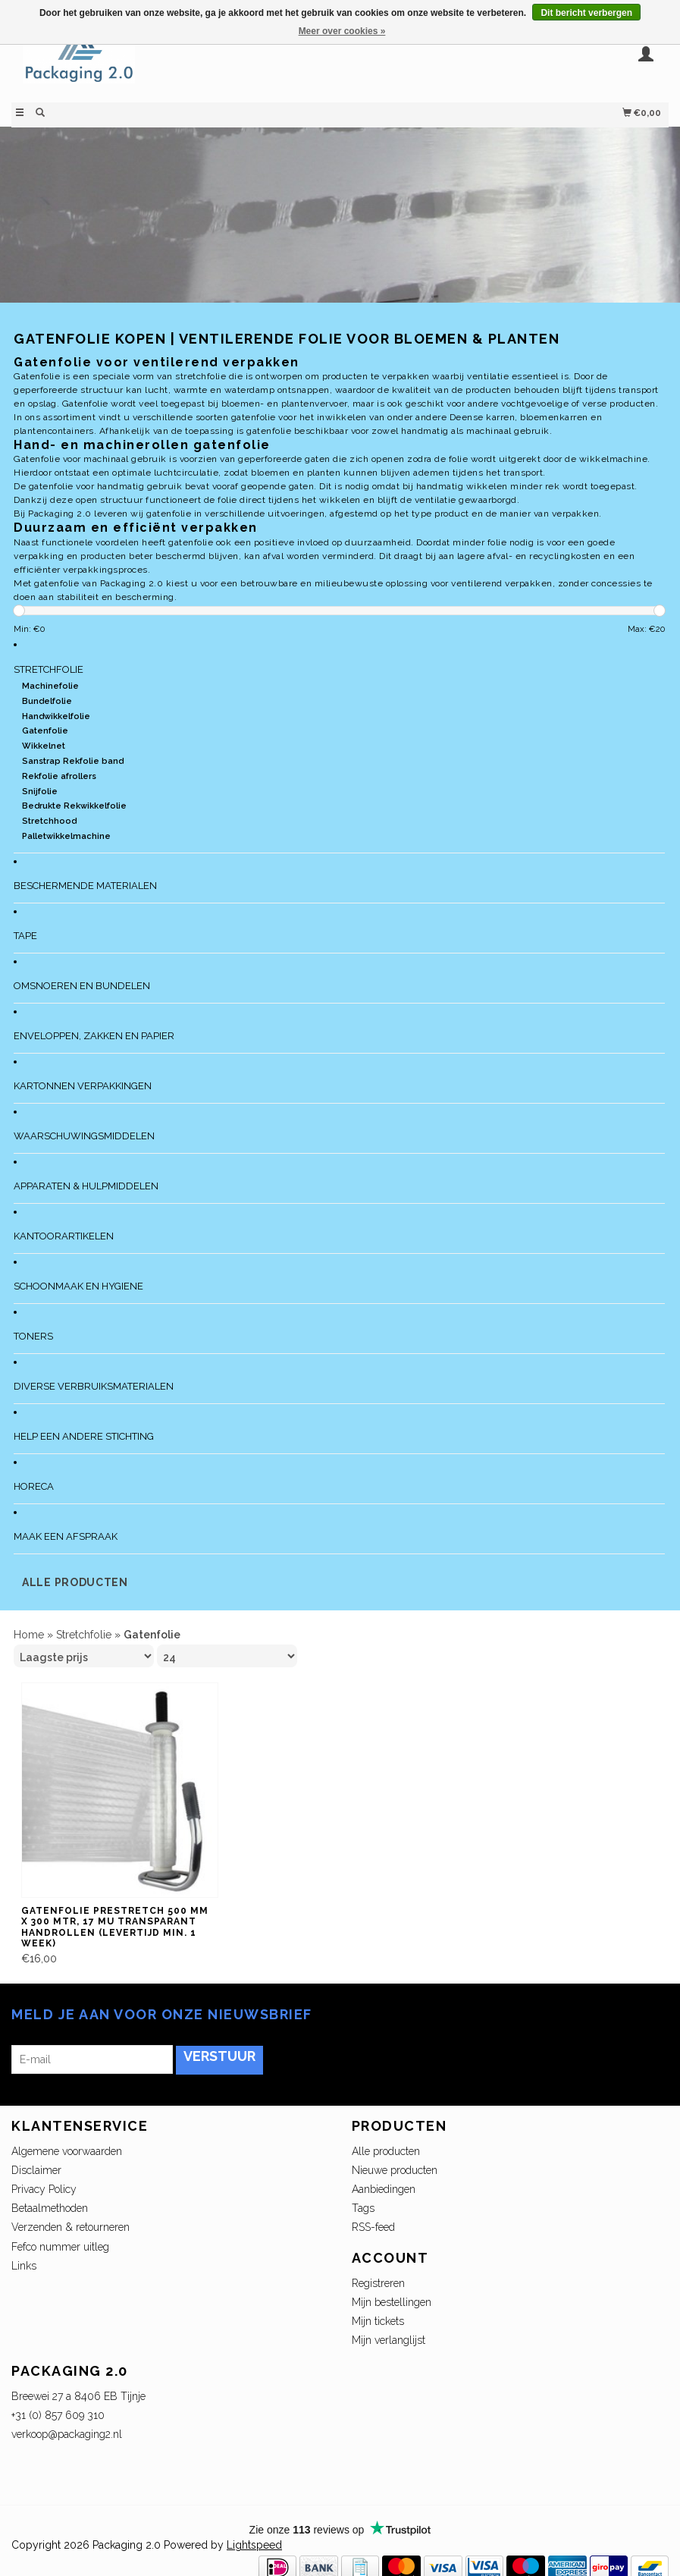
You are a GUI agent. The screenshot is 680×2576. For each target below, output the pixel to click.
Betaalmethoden (49, 2208)
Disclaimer (36, 2170)
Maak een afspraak (66, 1536)
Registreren (378, 2283)
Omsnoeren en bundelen (82, 985)
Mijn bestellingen (391, 2302)
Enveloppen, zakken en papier (94, 1035)
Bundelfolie (47, 701)
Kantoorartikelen (64, 1236)
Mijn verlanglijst (388, 2340)
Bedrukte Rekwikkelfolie (74, 806)
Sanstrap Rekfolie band (73, 761)
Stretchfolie (48, 669)
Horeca (34, 1486)
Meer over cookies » (342, 31)
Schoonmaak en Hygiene (78, 1286)
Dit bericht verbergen (586, 13)
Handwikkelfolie (56, 716)
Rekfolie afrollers (59, 776)
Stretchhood (49, 821)
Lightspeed (254, 2545)
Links (23, 2266)
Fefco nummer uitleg (60, 2247)
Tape (25, 935)
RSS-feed (373, 2227)
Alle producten (75, 1582)
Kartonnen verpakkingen (83, 1086)
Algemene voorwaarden (66, 2151)
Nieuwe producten (394, 2170)
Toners (33, 1336)
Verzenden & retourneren (70, 2227)
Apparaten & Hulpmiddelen (86, 1186)
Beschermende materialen (85, 885)
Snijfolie (40, 791)
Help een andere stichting (84, 1436)
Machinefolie (50, 686)
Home (29, 1635)
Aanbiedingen (383, 2189)
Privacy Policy (44, 2189)
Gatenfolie (45, 731)
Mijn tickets (378, 2321)
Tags (363, 2208)
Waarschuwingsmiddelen (84, 1136)
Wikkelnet (43, 746)
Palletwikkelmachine (66, 836)
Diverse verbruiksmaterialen (94, 1386)
